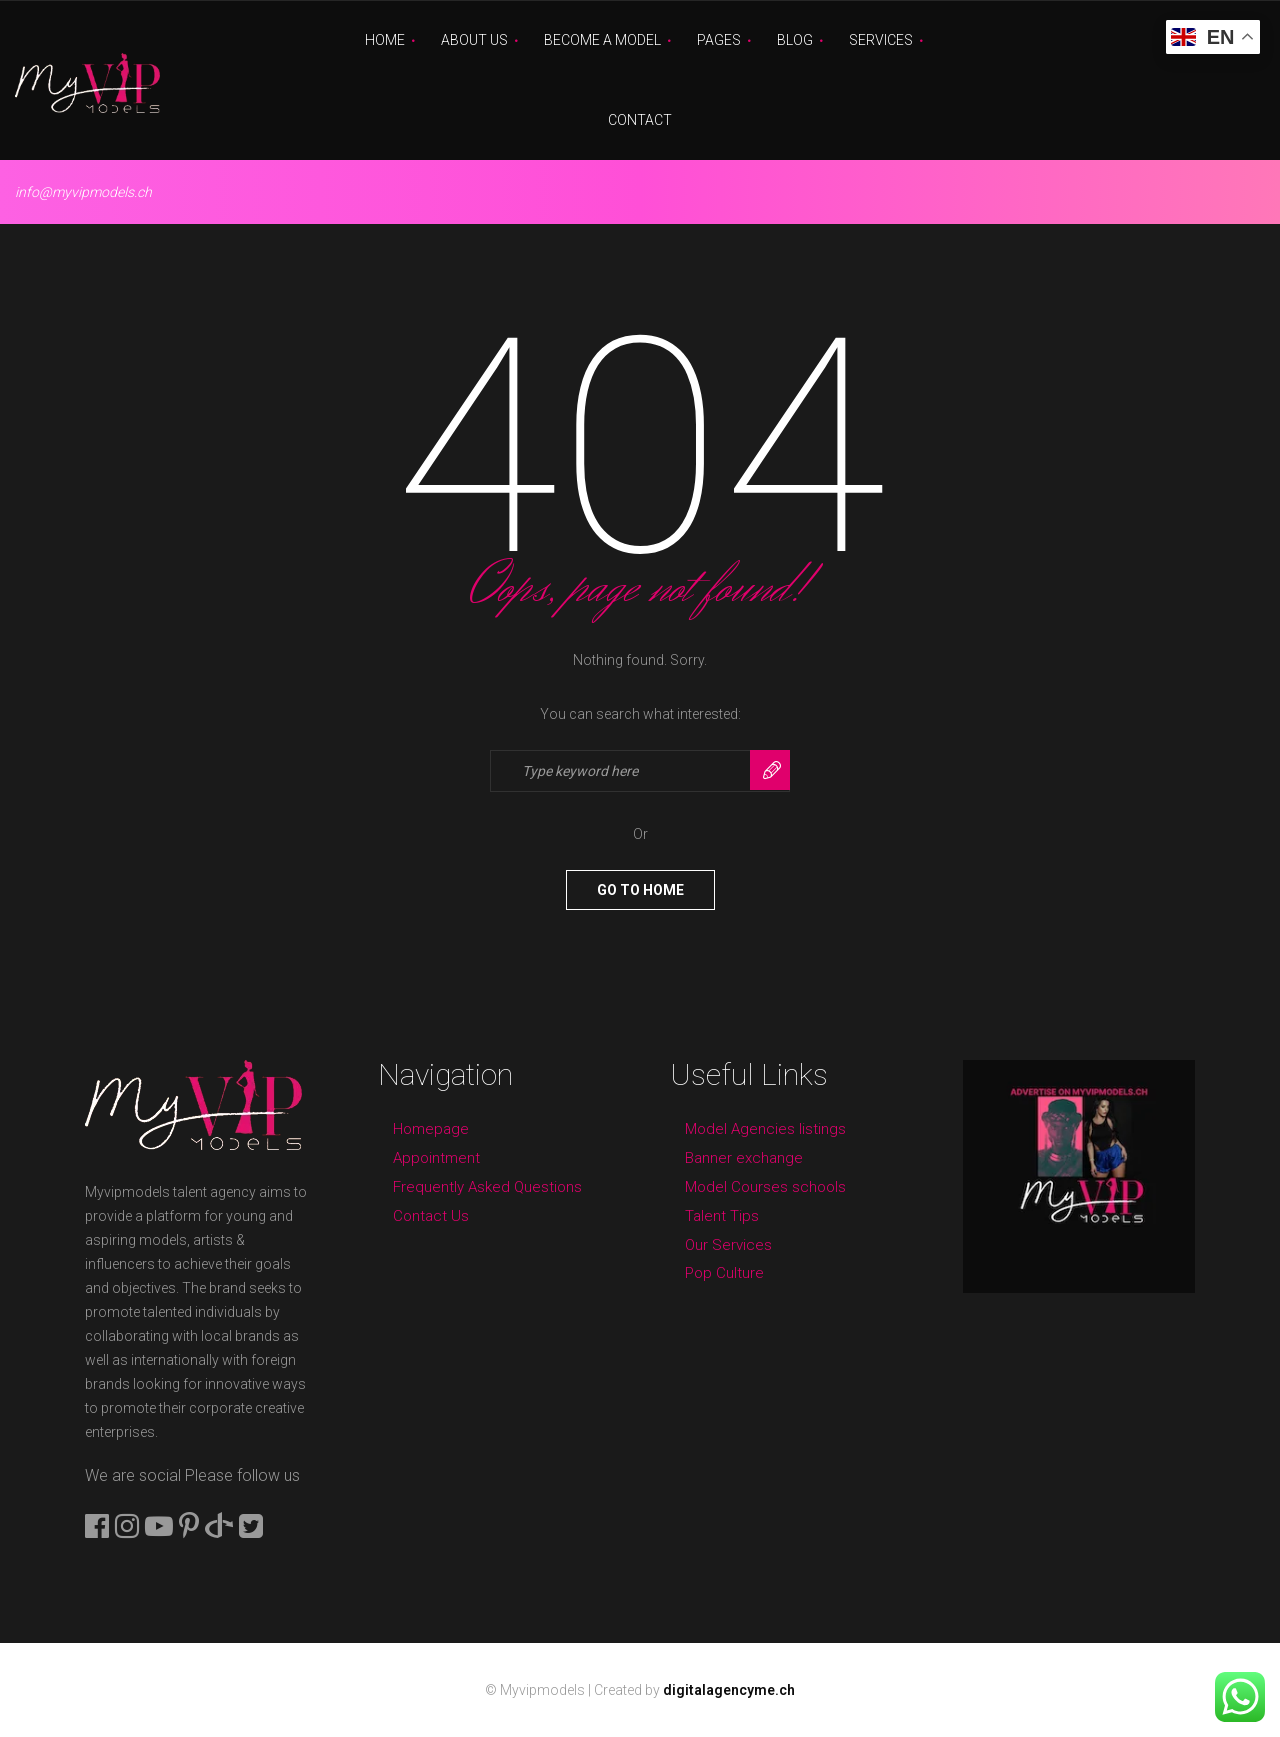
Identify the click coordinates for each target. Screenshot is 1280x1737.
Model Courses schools (765, 1187)
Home (385, 40)
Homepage (431, 1129)
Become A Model (602, 40)
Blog (795, 40)
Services (881, 40)
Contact (640, 120)
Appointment (436, 1158)
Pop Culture (724, 1273)
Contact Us (431, 1216)
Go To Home (640, 890)
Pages (719, 40)
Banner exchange (744, 1158)
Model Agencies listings (765, 1129)
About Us (474, 40)
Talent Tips (722, 1216)
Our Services (728, 1245)
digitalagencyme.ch (729, 1690)
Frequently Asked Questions (487, 1187)
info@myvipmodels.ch (83, 192)
